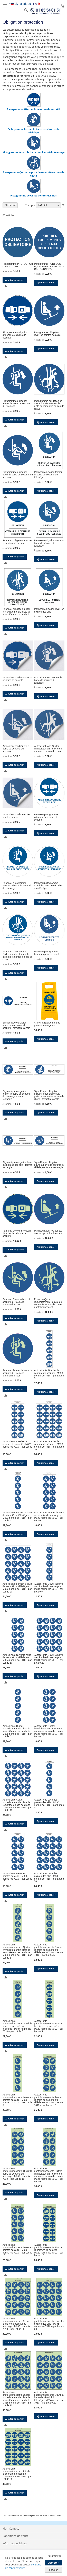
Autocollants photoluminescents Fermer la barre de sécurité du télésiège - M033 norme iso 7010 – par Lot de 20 (17, 2323)
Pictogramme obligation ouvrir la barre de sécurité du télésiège (18, 475)
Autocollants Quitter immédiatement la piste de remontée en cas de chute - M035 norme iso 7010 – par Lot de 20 (17, 1805)
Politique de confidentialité (23, 2566)
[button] (5, 286)
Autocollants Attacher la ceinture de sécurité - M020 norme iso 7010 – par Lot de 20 (49, 1445)
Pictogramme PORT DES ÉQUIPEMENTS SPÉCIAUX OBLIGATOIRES (49, 266)
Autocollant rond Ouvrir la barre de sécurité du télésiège (16, 749)
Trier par (30, 205)
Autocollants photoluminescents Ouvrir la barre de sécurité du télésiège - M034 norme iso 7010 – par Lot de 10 (17, 2173)
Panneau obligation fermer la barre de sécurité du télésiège (48, 475)
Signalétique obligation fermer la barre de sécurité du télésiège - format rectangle (16, 1095)
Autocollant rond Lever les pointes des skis (16, 815)
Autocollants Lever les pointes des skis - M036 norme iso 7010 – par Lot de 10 (17, 1877)
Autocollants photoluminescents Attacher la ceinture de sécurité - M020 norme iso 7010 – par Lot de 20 (17, 2474)
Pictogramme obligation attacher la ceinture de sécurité (15, 335)
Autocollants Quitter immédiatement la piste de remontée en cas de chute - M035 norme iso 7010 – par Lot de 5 (17, 1731)
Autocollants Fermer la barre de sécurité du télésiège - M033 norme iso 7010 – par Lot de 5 (18, 1516)
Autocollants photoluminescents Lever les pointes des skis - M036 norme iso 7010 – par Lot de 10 (18, 2250)
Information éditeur (15, 2543)
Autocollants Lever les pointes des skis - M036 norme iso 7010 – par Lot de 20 (49, 1877)
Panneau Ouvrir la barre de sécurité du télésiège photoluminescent (17, 1302)
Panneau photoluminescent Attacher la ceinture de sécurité (17, 1233)
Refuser (53, 2569)
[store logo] (24, 3)
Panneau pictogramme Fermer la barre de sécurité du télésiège (17, 886)
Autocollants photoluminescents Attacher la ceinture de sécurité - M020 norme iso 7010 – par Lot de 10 (48, 2250)
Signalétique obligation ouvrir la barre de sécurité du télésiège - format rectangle (49, 1165)
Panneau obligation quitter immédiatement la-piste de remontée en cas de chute (16, 612)
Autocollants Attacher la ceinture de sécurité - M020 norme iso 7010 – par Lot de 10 (17, 1445)
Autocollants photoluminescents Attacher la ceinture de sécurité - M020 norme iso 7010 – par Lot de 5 (48, 2026)
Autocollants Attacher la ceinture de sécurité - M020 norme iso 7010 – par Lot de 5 (49, 1374)
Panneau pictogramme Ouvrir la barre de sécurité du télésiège (48, 886)
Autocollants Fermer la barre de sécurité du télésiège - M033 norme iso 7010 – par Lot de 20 (18, 1587)
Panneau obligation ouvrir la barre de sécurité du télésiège (49, 543)
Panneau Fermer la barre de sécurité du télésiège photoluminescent (17, 1373)
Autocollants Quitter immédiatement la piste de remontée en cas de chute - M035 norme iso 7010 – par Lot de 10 (48, 1731)
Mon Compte (11, 2528)
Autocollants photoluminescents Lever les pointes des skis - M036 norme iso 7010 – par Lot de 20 (49, 2323)
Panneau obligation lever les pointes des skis (49, 610)
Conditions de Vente (15, 2536)
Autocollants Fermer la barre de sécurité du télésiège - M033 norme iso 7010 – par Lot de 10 (49, 1516)
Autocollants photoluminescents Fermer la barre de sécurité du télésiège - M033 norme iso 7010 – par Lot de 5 (48, 1949)
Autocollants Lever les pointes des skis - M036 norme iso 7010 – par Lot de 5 (49, 1803)
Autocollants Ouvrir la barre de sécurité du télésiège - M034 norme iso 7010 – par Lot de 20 (48, 1659)
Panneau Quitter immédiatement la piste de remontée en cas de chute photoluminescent (48, 1303)
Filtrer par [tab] (10, 205)
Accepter (53, 2562)
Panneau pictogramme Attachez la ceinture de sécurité (46, 817)
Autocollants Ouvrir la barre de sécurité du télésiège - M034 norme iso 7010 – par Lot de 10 (17, 1659)
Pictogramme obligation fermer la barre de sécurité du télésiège (16, 404)
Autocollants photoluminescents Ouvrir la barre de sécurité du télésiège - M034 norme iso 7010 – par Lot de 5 (17, 2026)
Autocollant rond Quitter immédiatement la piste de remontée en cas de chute (48, 749)
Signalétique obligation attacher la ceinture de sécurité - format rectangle (16, 1025)
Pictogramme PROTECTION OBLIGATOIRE (18, 265)
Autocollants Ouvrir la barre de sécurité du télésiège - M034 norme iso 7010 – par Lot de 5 (48, 1587)
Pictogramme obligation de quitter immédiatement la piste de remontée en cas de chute (49, 405)
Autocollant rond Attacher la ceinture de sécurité (17, 678)
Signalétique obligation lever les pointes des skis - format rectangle (17, 1165)
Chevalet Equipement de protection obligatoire (47, 1024)
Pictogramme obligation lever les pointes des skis (47, 333)
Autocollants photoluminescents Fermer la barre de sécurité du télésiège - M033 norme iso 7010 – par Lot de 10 (48, 2100)
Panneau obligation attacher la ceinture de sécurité (17, 541)
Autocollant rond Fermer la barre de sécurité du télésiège (48, 680)
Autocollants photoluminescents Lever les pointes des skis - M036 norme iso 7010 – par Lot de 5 (18, 2100)
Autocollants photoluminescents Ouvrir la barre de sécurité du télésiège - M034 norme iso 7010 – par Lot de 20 (49, 2397)
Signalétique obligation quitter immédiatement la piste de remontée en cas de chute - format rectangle (49, 1095)
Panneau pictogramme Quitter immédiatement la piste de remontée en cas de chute (18, 955)
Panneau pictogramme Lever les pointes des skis (47, 952)
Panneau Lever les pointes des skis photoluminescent (48, 1232)
